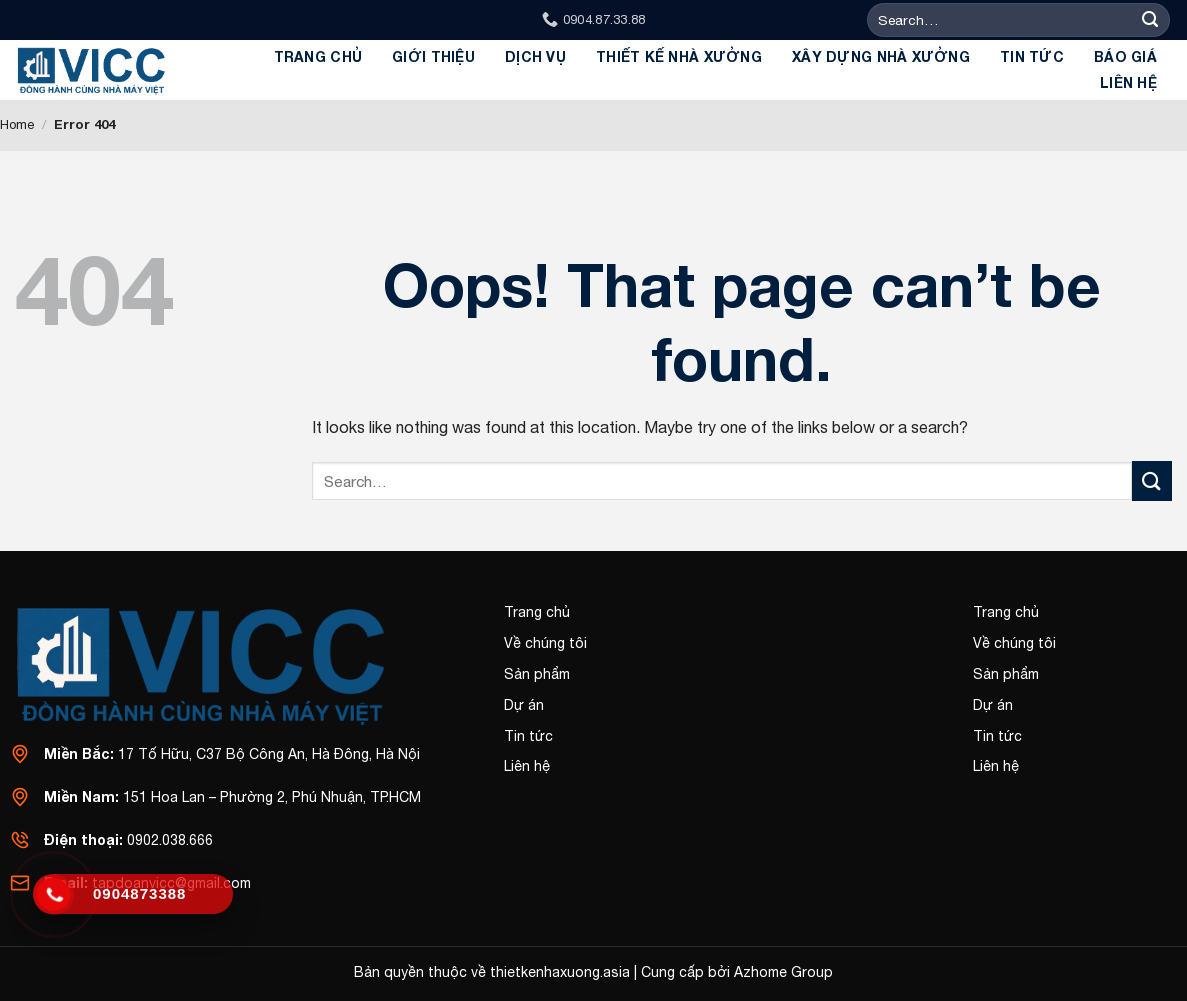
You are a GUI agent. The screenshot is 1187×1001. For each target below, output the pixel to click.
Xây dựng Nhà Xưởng (881, 56)
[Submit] (1150, 20)
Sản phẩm (537, 674)
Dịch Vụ (535, 56)
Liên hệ (1128, 82)
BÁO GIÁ (1125, 56)
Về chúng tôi (545, 643)
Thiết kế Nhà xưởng (679, 56)
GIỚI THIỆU (433, 56)
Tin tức (1032, 56)
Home (17, 124)
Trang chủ (318, 56)
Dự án (524, 705)
